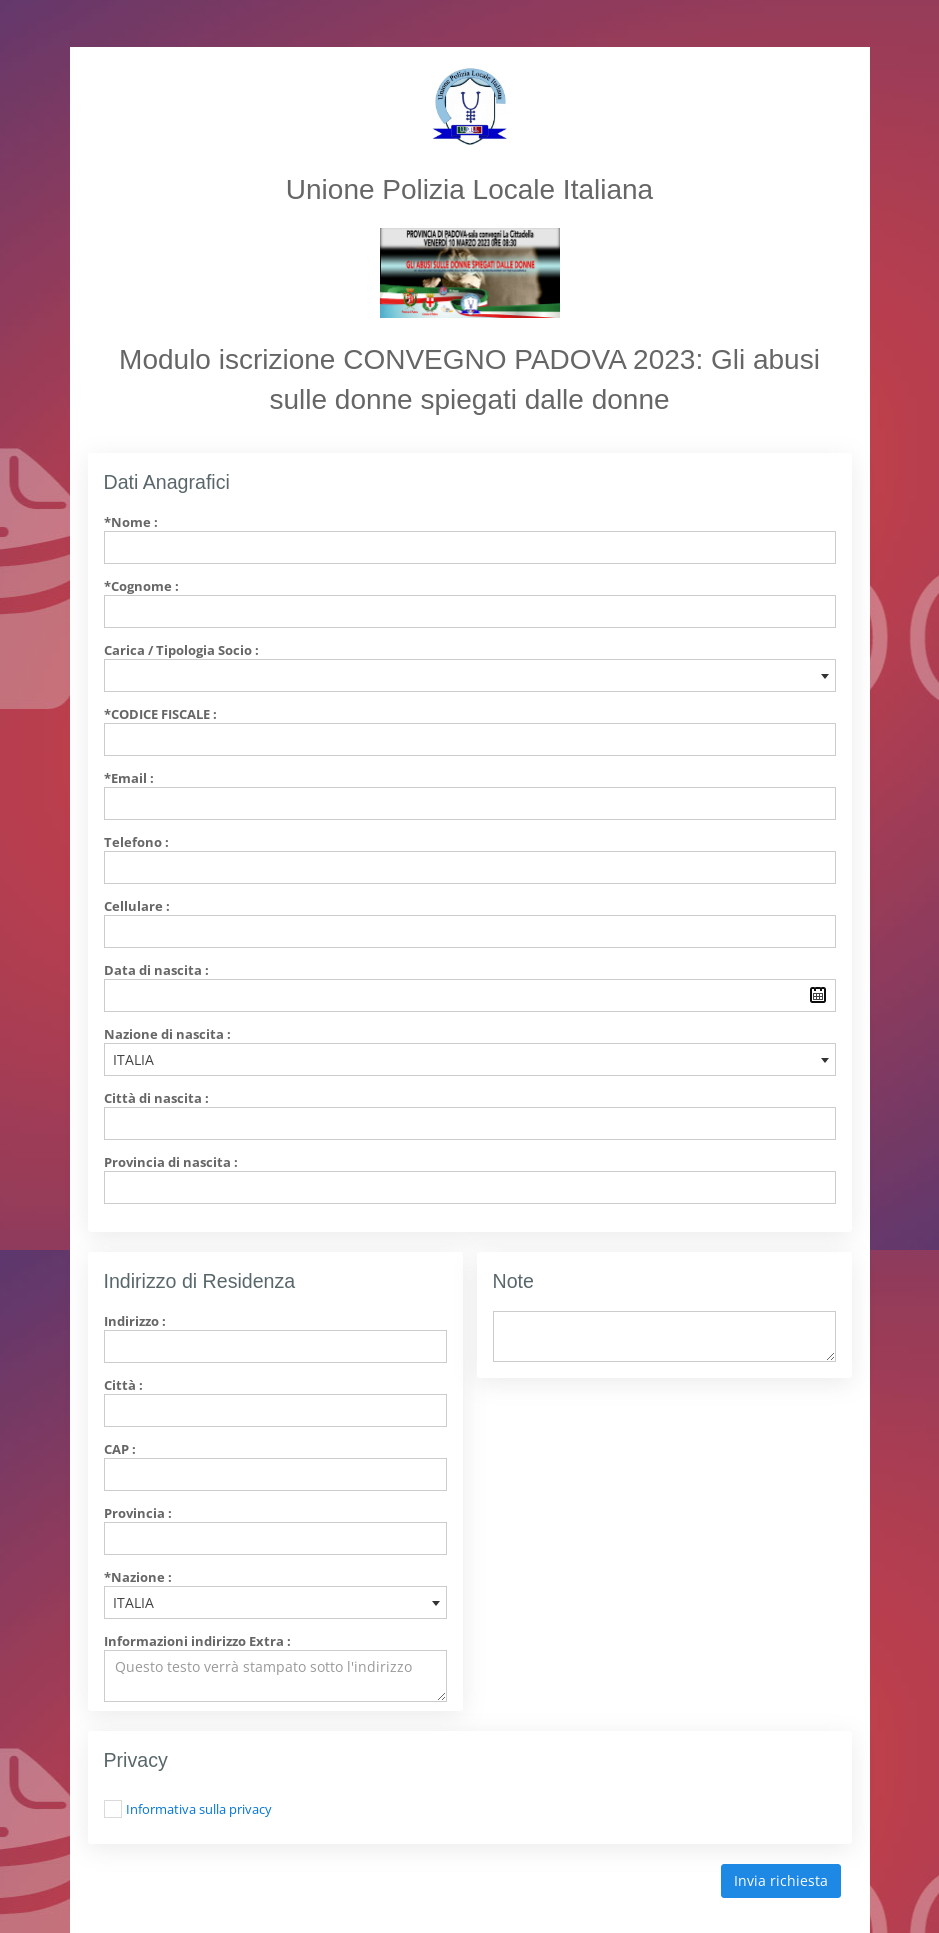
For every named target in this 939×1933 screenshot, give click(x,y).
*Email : (129, 778)
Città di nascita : (156, 1098)
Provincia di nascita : (171, 1162)
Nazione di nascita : (167, 1034)
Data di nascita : (156, 970)
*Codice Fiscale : (160, 714)
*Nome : (131, 522)
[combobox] (470, 675)
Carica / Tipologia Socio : (181, 650)
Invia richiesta (781, 1880)
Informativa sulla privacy (199, 1809)
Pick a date (818, 995)
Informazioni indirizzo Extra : (197, 1641)
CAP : (120, 1449)
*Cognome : (141, 586)
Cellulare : (137, 906)
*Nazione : (138, 1577)
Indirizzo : (135, 1321)
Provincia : (138, 1513)
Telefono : (136, 842)
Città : (123, 1385)
